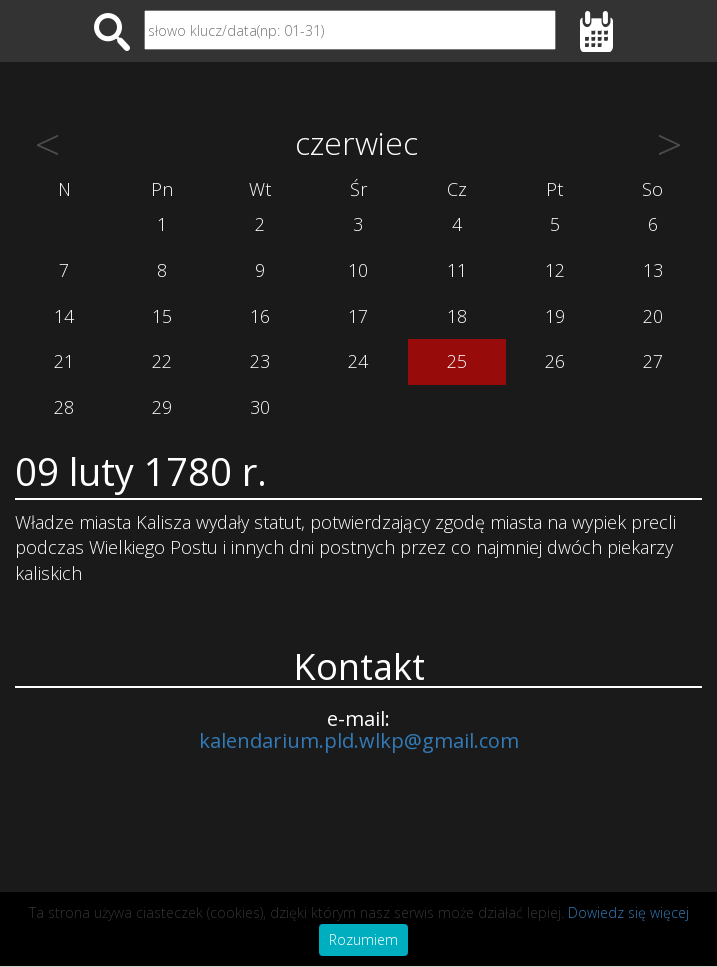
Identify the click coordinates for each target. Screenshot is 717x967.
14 (64, 316)
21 (64, 361)
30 (260, 407)
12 (555, 270)
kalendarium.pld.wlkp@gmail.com (359, 740)
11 (457, 270)
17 (358, 316)
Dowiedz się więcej (628, 912)
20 (653, 316)
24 (358, 361)
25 (457, 361)
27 (653, 361)
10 (358, 270)
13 (653, 270)
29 (162, 407)
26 (555, 361)
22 (162, 361)
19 (555, 316)
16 (260, 316)
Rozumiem (363, 939)
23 (260, 361)
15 (162, 316)
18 (457, 316)
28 (64, 407)
